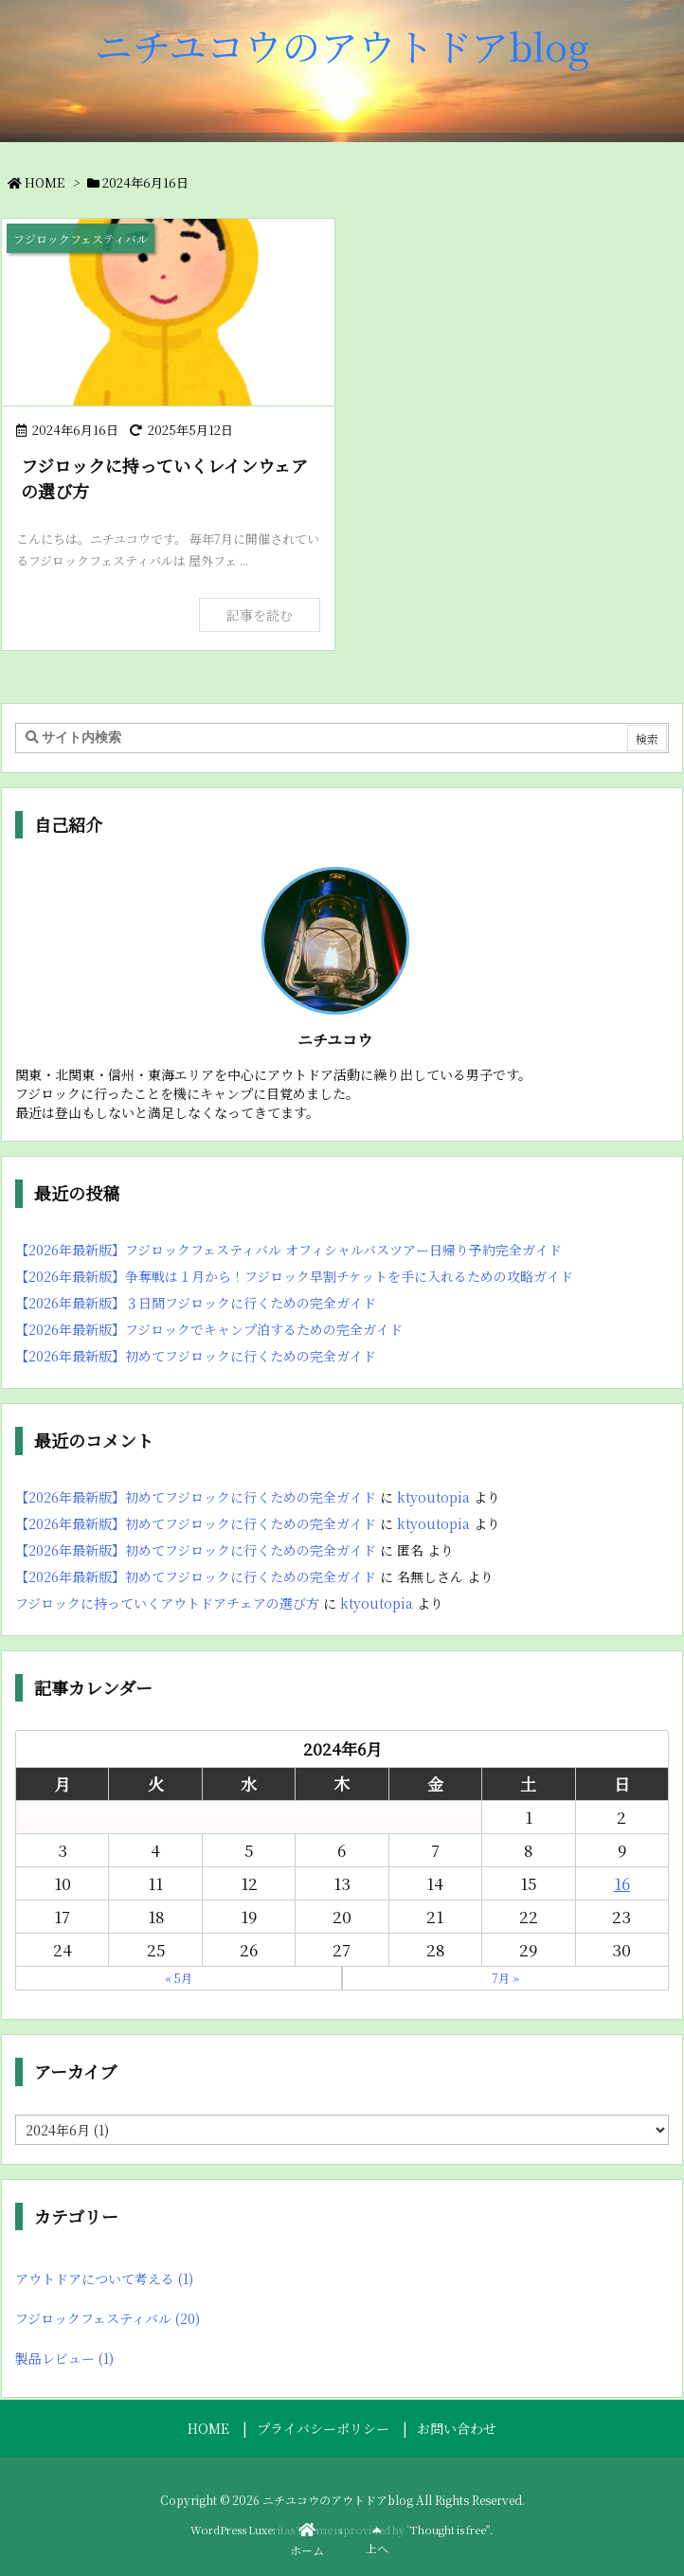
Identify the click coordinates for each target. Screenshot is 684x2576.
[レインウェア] (168, 312)
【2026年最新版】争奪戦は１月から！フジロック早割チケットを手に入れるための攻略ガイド (294, 1276)
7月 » (505, 1978)
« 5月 (178, 1978)
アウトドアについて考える (104, 2278)
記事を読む (259, 614)
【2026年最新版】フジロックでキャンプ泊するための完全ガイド (209, 1329)
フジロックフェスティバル (107, 2318)
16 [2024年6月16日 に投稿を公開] (622, 1883)
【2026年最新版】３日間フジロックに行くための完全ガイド (195, 1302)
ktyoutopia (433, 1496)
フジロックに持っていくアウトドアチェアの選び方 (167, 1603)
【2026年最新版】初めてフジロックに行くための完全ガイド (195, 1355)
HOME (44, 182)
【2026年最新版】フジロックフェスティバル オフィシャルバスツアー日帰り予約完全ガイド (288, 1249)
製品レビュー (64, 2358)
